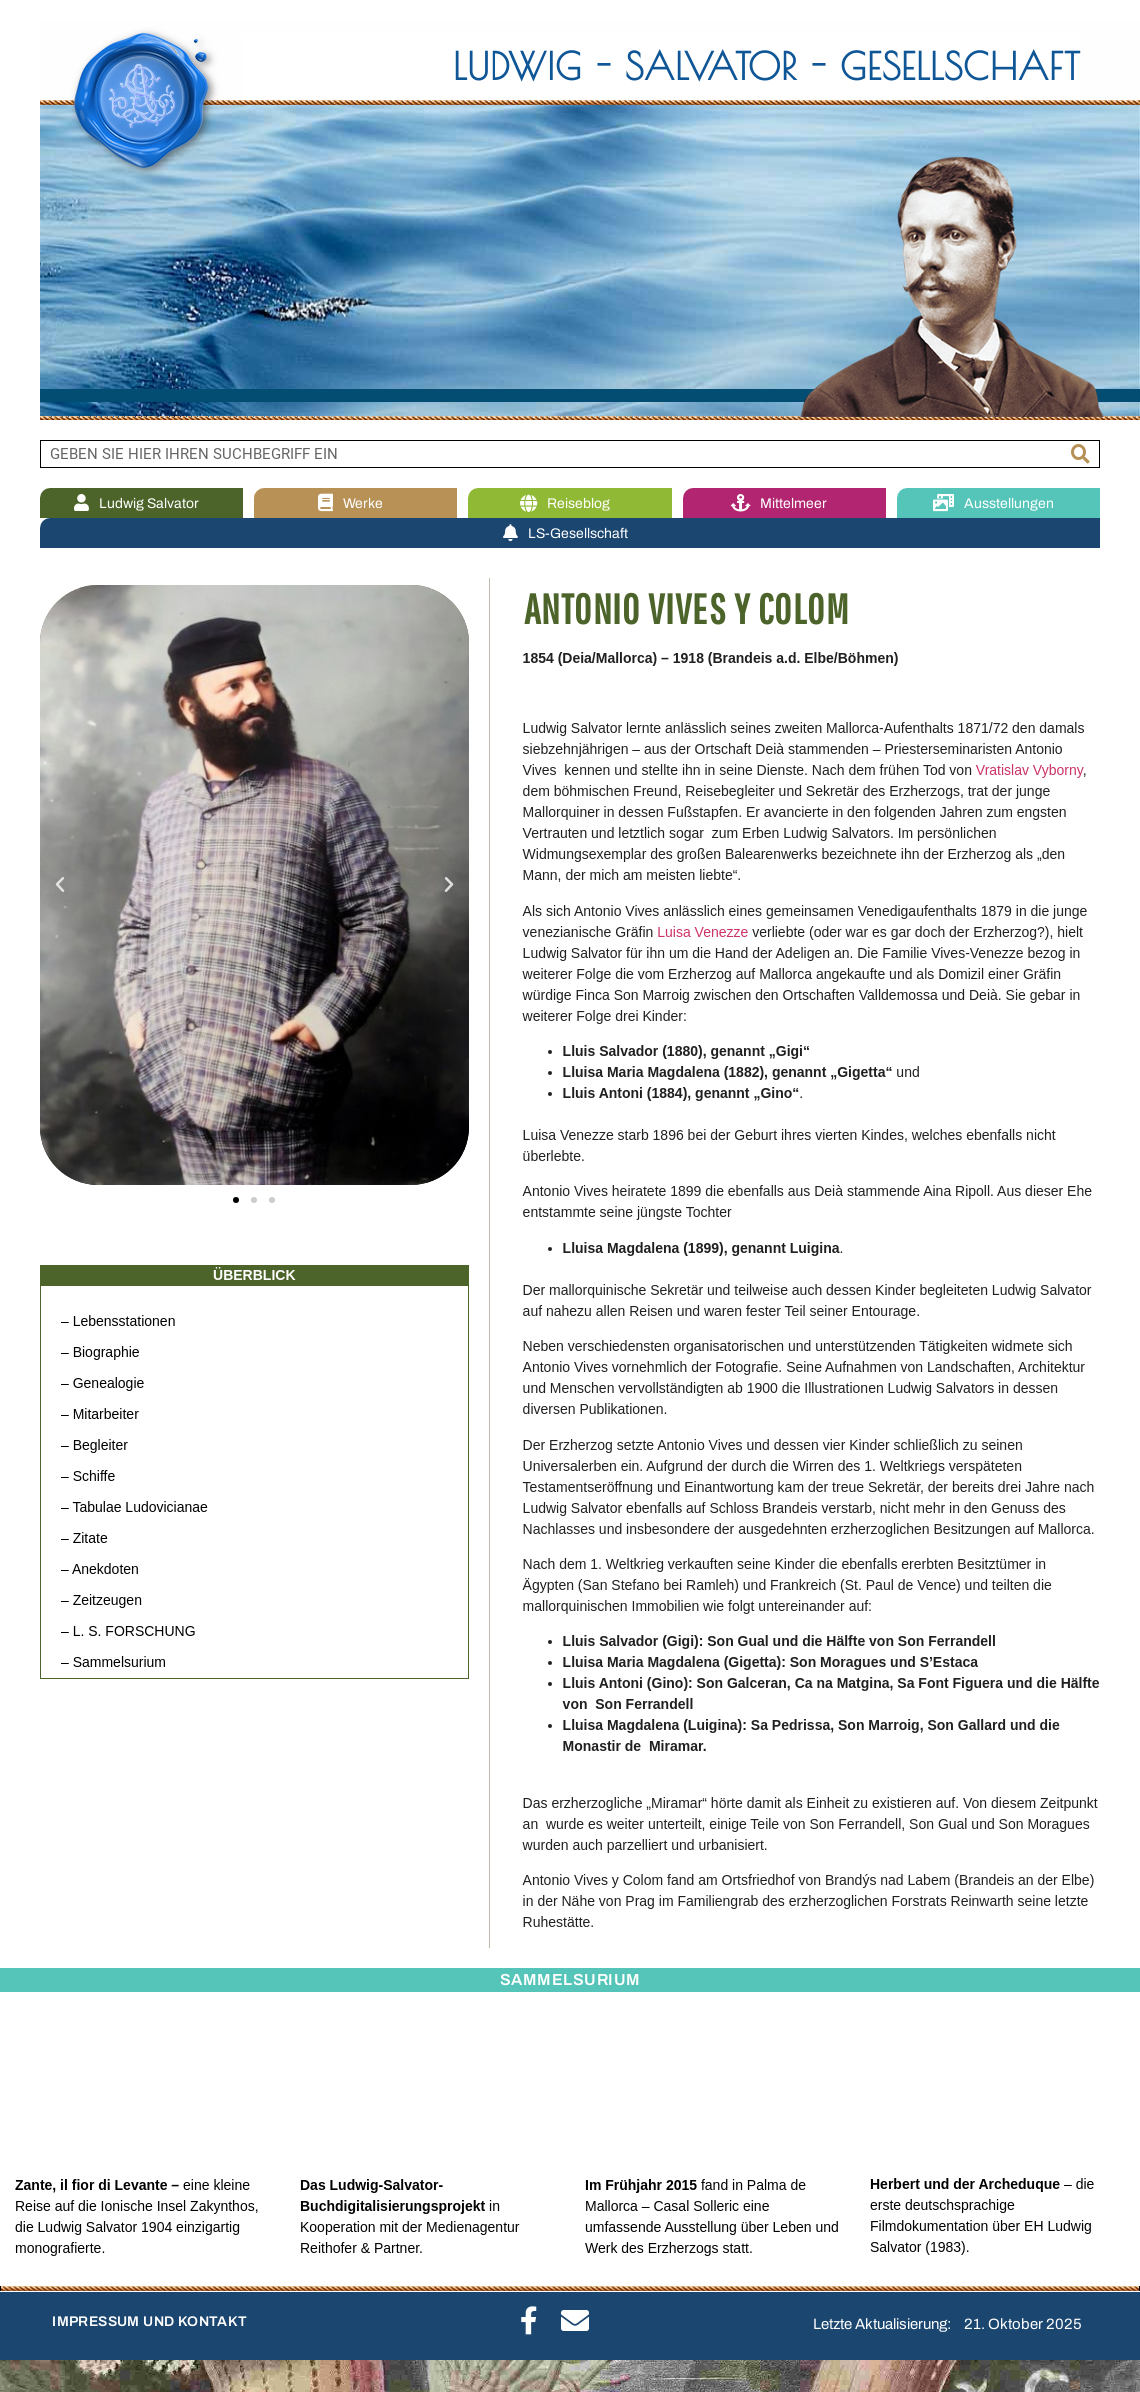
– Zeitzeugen (101, 1600)
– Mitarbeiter (100, 1414)
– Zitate (84, 1538)
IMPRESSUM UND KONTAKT (149, 2321)
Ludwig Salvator (141, 503)
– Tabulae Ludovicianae (134, 1507)
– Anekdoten (100, 1569)
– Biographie (100, 1352)
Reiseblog (570, 503)
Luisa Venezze (702, 932)
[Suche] (1081, 454)
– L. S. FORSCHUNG (128, 1631)
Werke (355, 503)
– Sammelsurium (113, 1662)
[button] (60, 885)
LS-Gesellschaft (570, 533)
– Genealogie (102, 1383)
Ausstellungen (998, 503)
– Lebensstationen (118, 1321)
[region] (570, 220)
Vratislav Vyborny (1029, 770)
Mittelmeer (784, 503)
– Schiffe (88, 1476)
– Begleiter (94, 1445)
